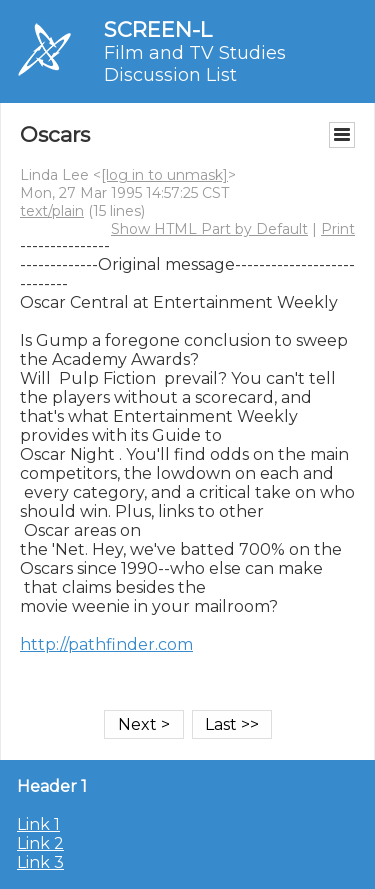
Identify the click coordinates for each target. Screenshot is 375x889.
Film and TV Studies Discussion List (195, 64)
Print (338, 229)
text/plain (52, 211)
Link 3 (40, 862)
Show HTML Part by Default (209, 229)
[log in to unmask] (164, 175)
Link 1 (38, 824)
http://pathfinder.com (106, 644)
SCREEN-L (158, 29)
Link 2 (40, 843)
